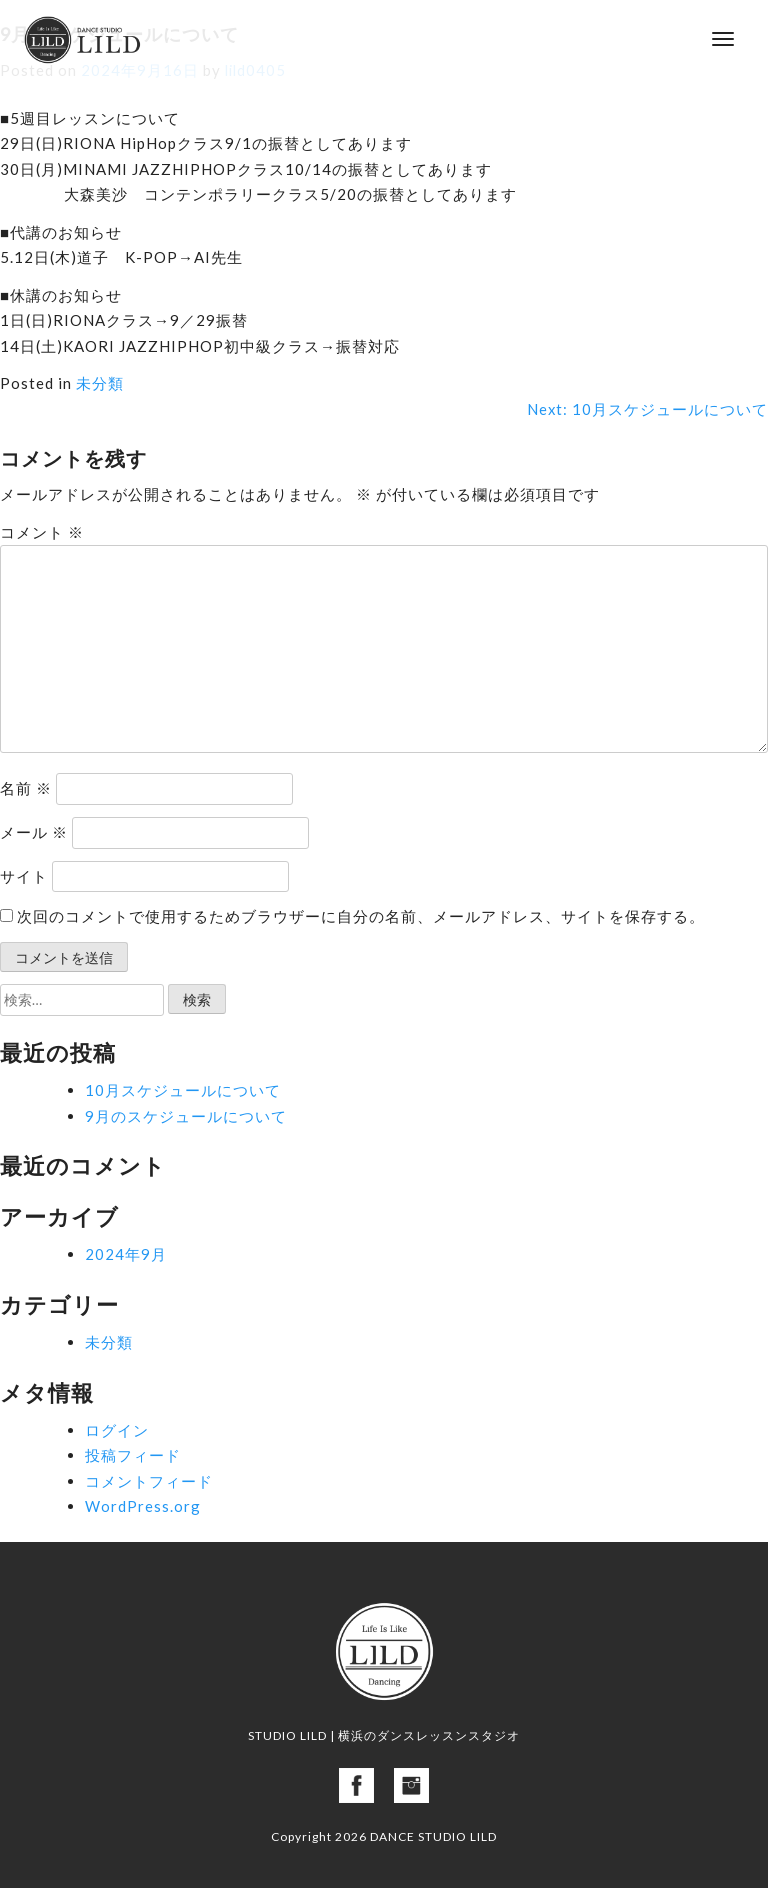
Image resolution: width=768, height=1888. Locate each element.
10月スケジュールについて (183, 1090)
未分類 (100, 383)
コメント (42, 532)
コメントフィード (149, 1481)
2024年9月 (126, 1254)
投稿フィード (133, 1455)
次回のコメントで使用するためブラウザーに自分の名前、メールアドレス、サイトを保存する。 (361, 916)
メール (34, 832)
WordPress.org (143, 1506)
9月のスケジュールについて (186, 1116)
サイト (24, 876)
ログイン (117, 1430)
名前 (26, 788)
